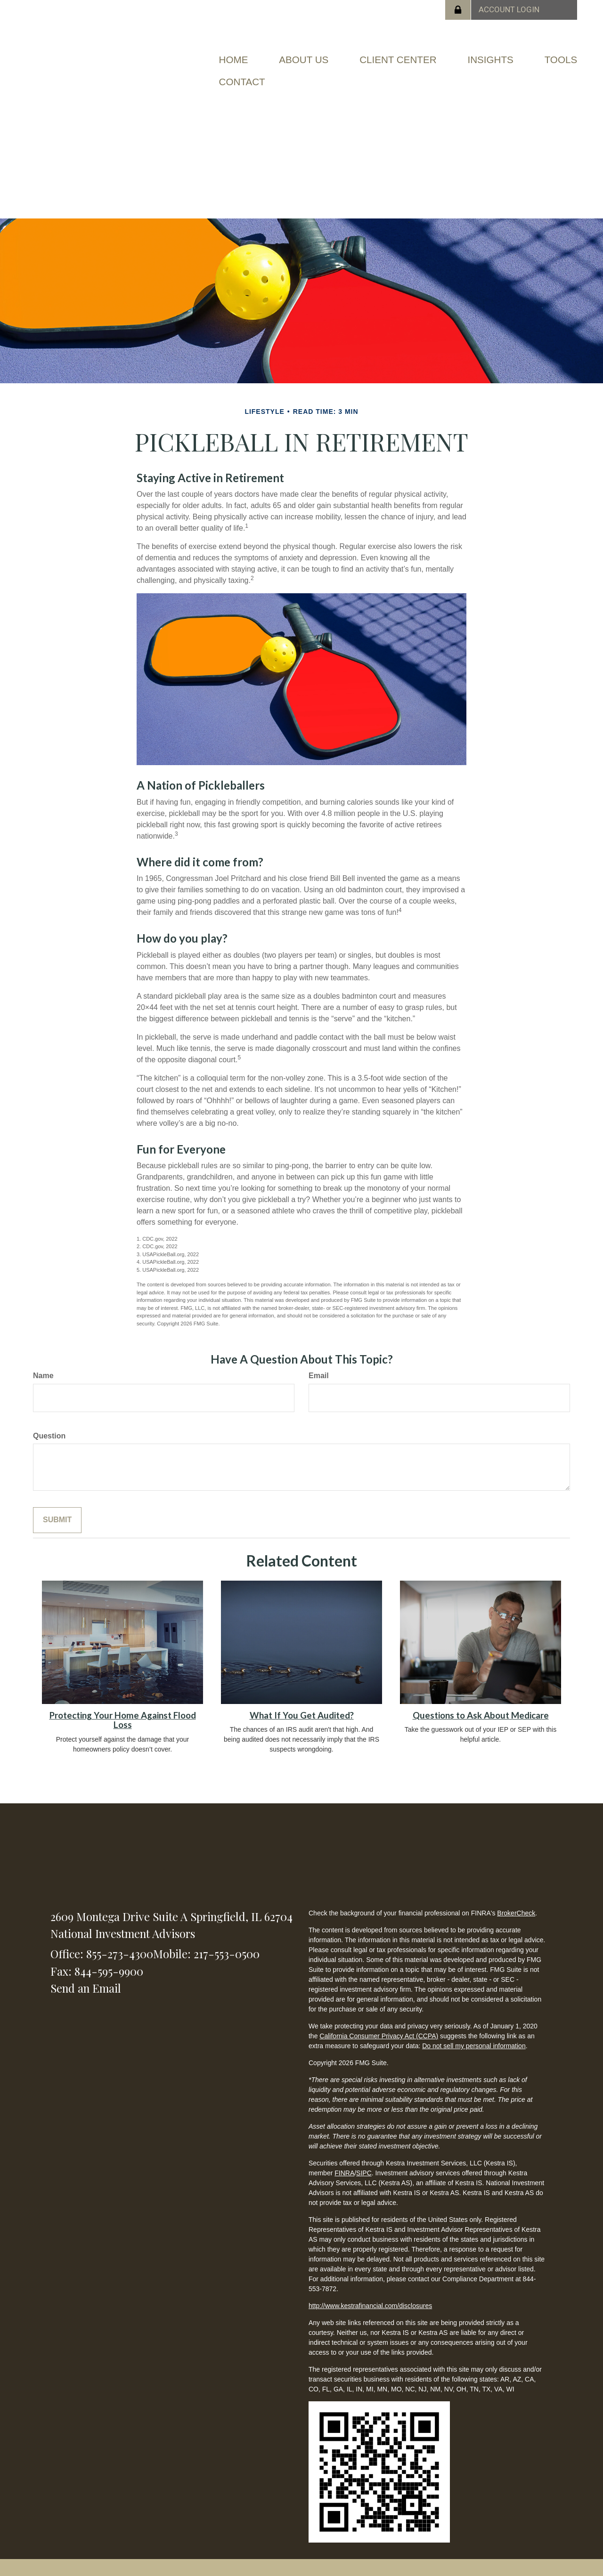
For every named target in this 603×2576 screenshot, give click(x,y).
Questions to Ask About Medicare (481, 1712)
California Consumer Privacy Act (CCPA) (378, 2033)
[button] (306, 59)
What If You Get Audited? (302, 1712)
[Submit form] (57, 1518)
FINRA (344, 2170)
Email (319, 1373)
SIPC (364, 2170)
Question (49, 1433)
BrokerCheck (516, 1910)
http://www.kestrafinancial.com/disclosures (370, 2303)
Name (43, 1373)
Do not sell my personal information (473, 2043)
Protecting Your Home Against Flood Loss (122, 1717)
